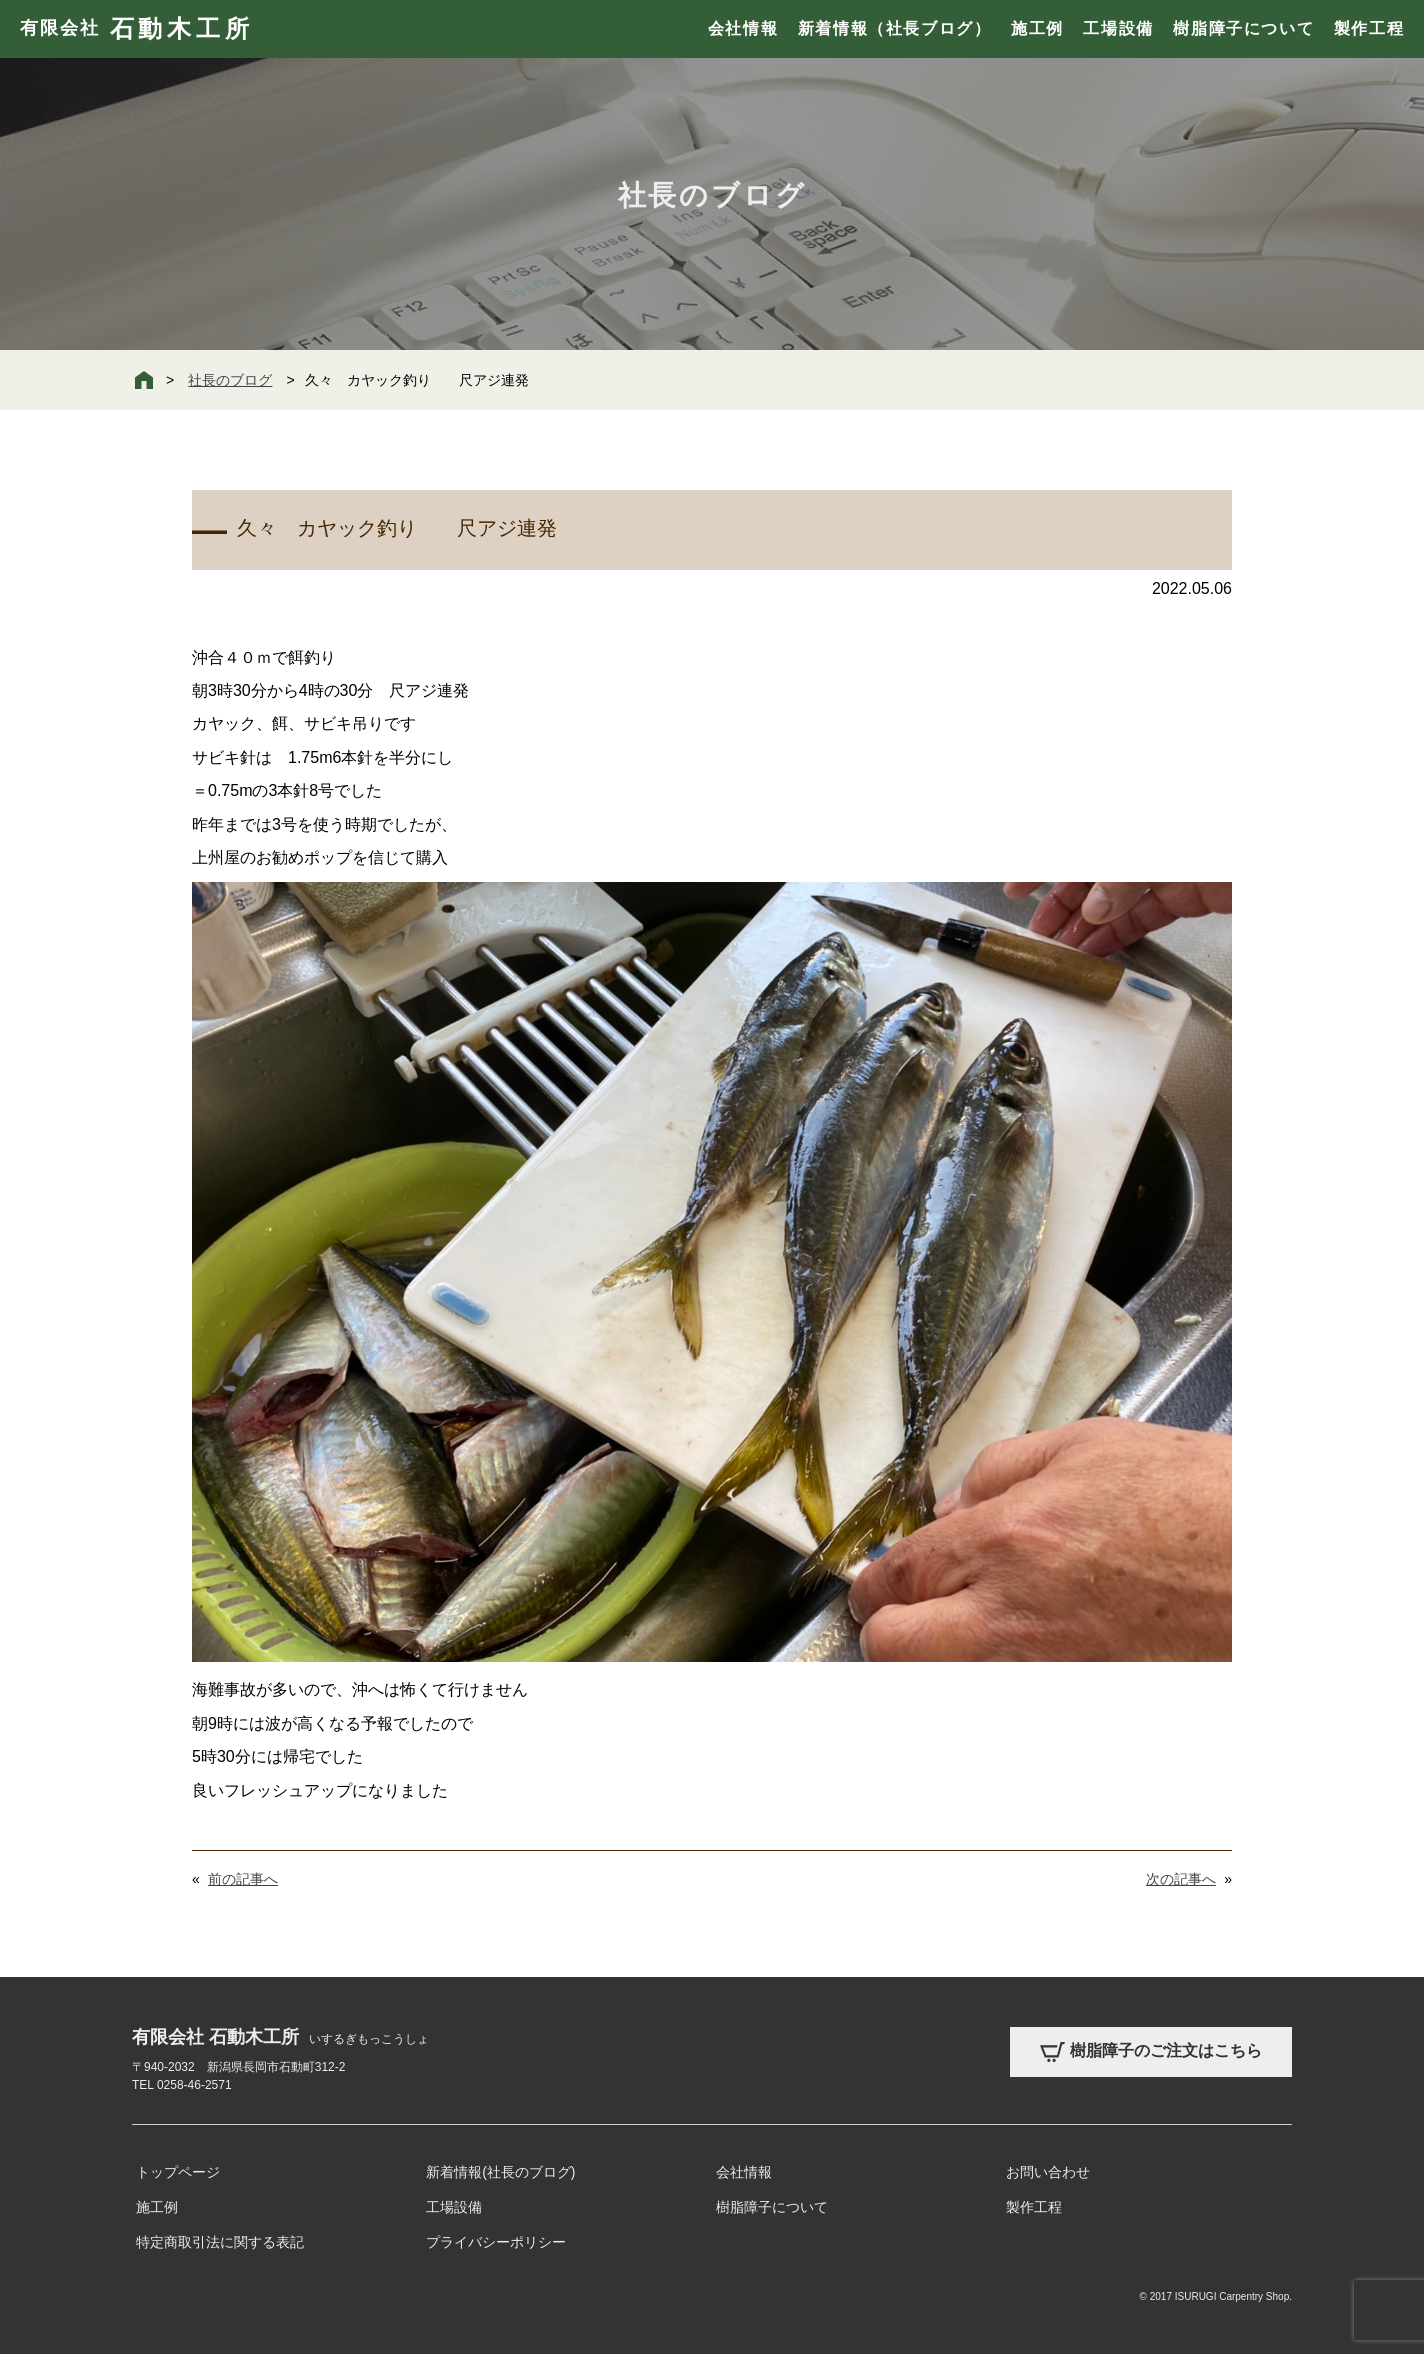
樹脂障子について (1243, 28)
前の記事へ (243, 1879)
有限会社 (136, 29)
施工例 (1037, 28)
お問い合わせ (1048, 2172)
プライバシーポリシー (496, 2242)
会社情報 (743, 28)
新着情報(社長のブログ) (500, 2172)
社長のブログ (230, 380)
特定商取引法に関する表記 (220, 2242)
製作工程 (1369, 28)
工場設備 (1118, 28)
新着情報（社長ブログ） (895, 28)
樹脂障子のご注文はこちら (1151, 2052)
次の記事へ (1181, 1879)
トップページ (178, 2172)
